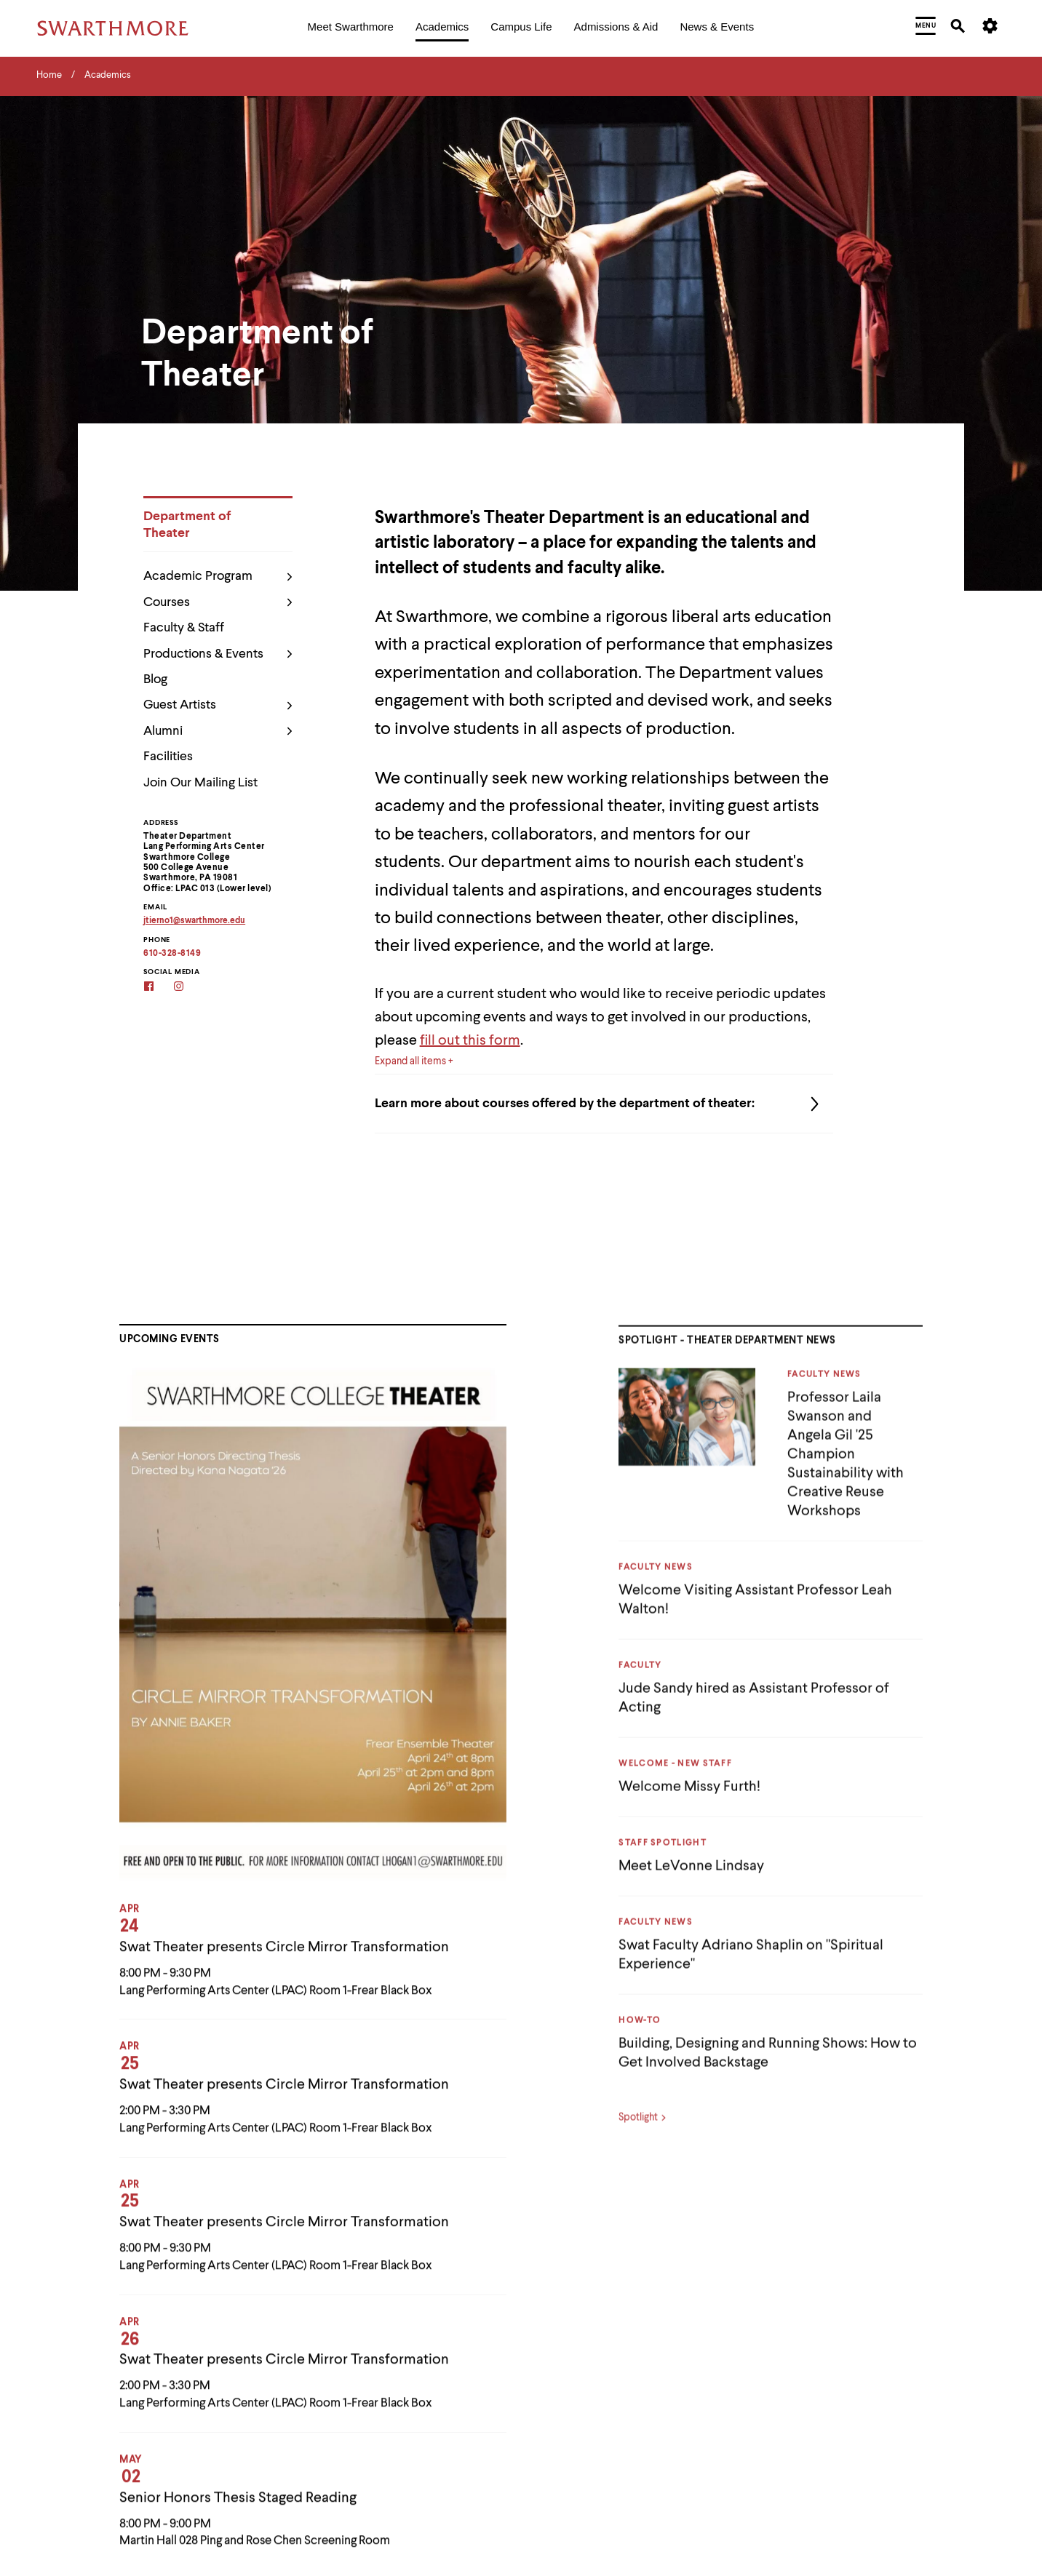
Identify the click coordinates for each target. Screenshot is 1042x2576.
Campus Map (565, 2397)
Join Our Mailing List (200, 782)
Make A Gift (811, 2293)
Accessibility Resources (83, 2443)
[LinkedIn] (99, 2348)
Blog (155, 679)
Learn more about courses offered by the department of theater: (604, 1104)
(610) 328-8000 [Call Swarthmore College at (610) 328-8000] (78, 2309)
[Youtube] (128, 2348)
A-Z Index (557, 2258)
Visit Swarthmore (823, 2432)
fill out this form (470, 1041)
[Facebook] (158, 988)
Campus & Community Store (598, 2362)
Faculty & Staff (183, 628)
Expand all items (410, 1061)
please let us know (146, 2398)
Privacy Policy (65, 2425)
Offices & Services (826, 2328)
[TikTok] (157, 2348)
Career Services (571, 2432)
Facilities (168, 757)
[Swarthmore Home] (112, 2222)
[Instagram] (188, 988)
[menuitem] (351, 28)
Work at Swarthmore (831, 2467)
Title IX (800, 2397)
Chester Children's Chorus (593, 2467)
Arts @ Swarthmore (578, 2293)
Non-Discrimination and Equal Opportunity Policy (128, 2461)
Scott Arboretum (823, 2362)
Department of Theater (187, 525)
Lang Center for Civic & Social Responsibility (882, 2258)
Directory (557, 2502)
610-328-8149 (172, 953)
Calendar (556, 2328)
